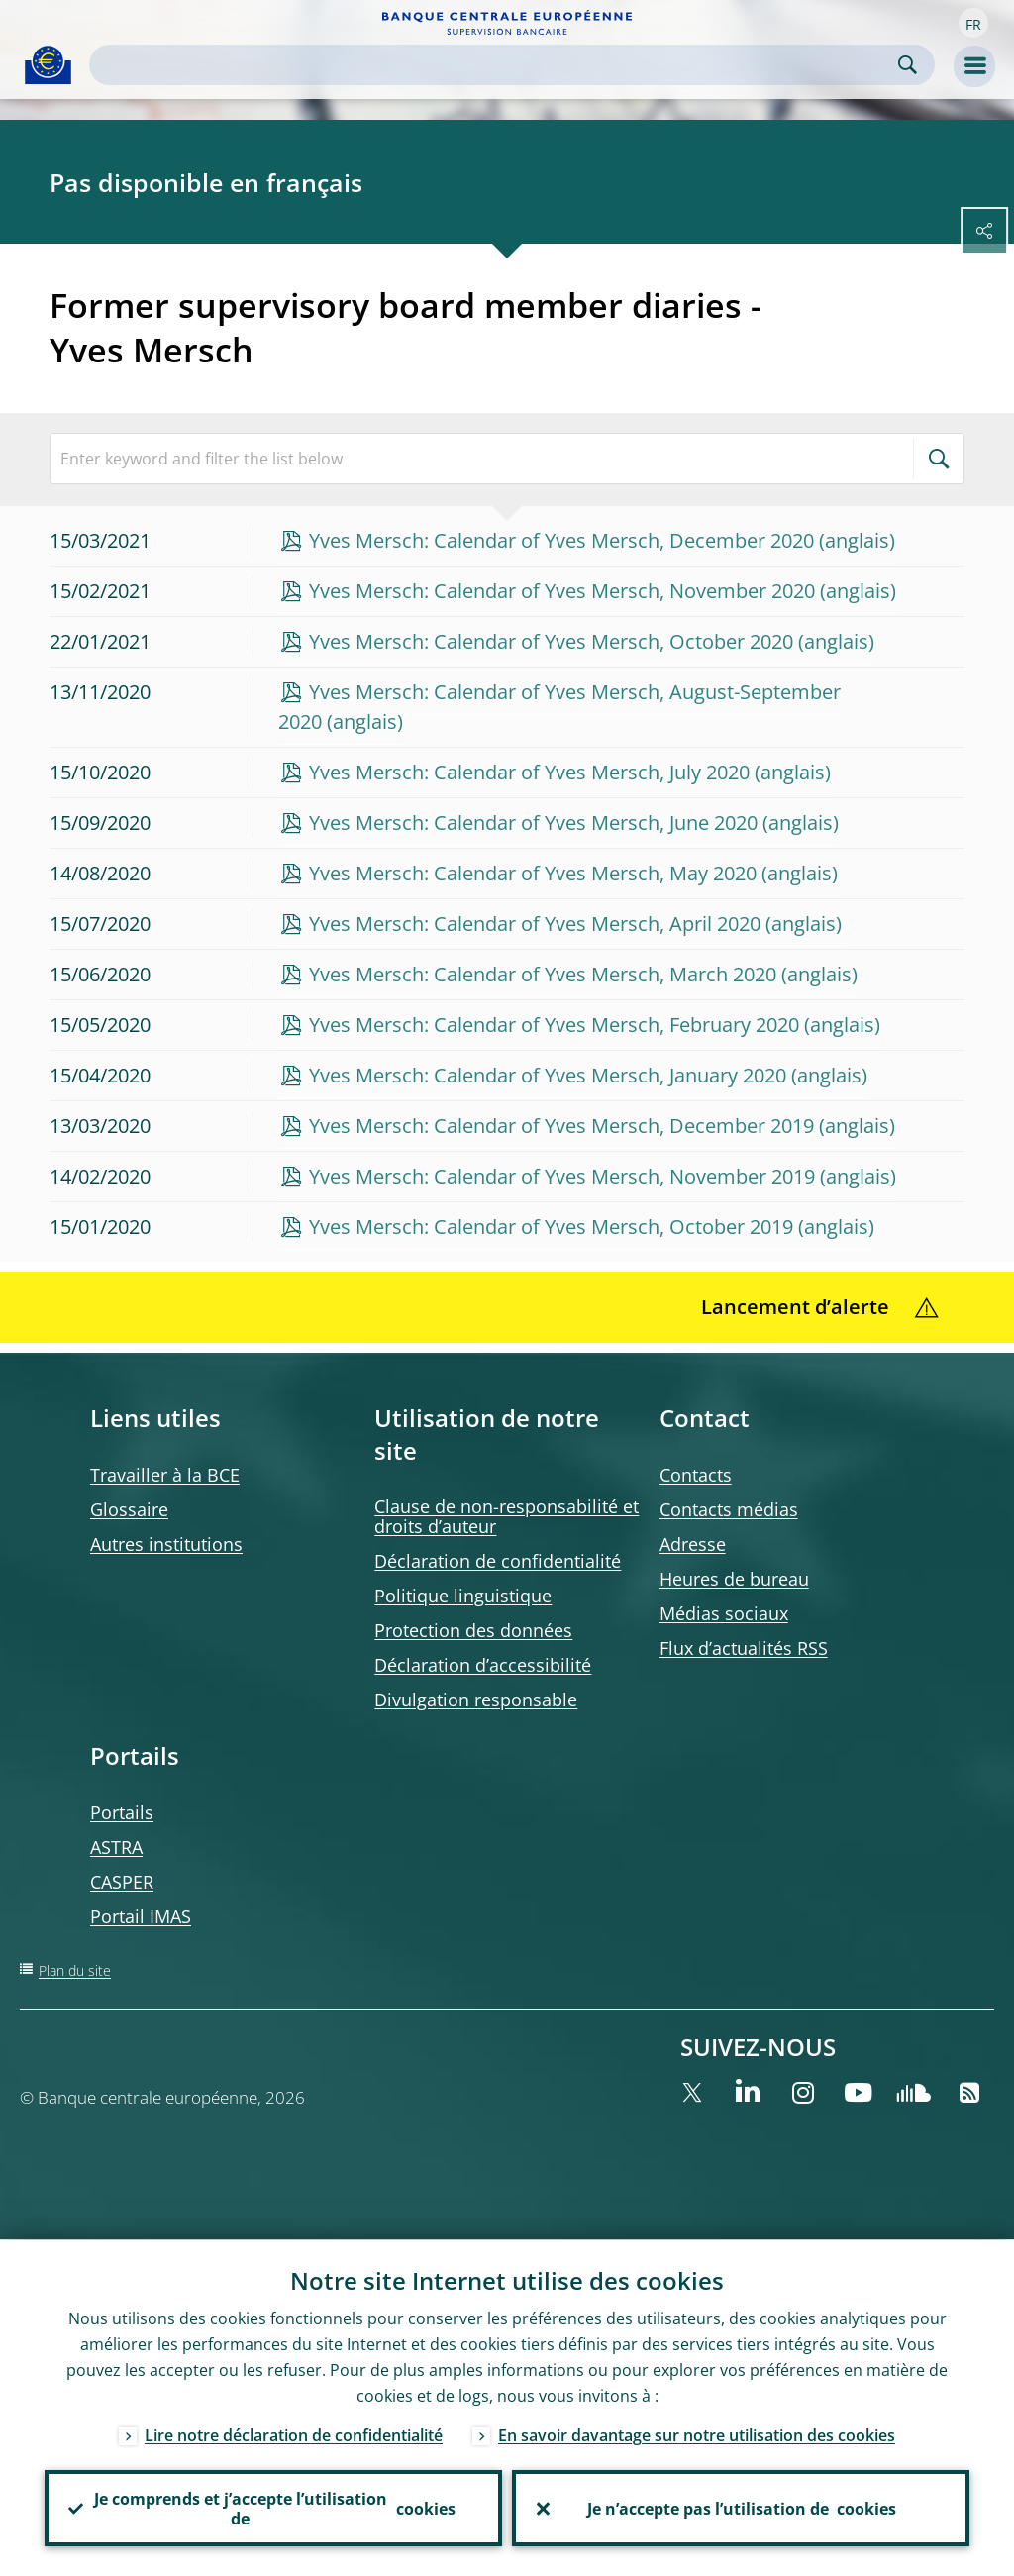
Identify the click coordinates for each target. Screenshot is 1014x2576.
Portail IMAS (140, 1916)
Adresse (692, 1544)
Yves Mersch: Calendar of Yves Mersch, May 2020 (533, 873)
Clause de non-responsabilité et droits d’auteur (506, 1516)
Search (907, 65)
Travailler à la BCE (165, 1475)
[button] (973, 23)
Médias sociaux (723, 1613)
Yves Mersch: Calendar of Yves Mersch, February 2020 (554, 1024)
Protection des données (473, 1630)
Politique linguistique (463, 1595)
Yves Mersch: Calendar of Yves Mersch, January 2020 (547, 1075)
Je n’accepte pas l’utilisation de (740, 2508)
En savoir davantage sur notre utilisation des (696, 2434)
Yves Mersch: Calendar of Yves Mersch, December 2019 (561, 1125)
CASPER (121, 1882)
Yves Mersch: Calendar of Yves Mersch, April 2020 (534, 923)
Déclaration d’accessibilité (482, 1665)
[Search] (496, 65)
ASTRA (116, 1847)
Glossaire (129, 1509)
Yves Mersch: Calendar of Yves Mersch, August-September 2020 (559, 706)
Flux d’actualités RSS (743, 1648)
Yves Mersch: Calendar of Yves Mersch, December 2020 (561, 540)
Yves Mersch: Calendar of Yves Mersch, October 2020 (551, 641)
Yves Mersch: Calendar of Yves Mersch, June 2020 (533, 822)
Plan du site (75, 1970)
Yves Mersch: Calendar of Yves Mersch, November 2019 (562, 1176)
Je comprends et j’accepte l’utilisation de (273, 2507)
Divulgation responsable (475, 1699)
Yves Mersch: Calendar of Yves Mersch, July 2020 (529, 772)
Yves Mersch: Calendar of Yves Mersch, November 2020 (562, 590)
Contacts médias (728, 1509)
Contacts (695, 1475)
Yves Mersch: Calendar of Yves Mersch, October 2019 (551, 1226)
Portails (121, 1812)
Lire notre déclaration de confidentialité (294, 2434)
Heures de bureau (734, 1579)
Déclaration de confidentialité (497, 1561)
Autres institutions (166, 1544)
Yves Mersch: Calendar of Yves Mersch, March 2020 (542, 974)
